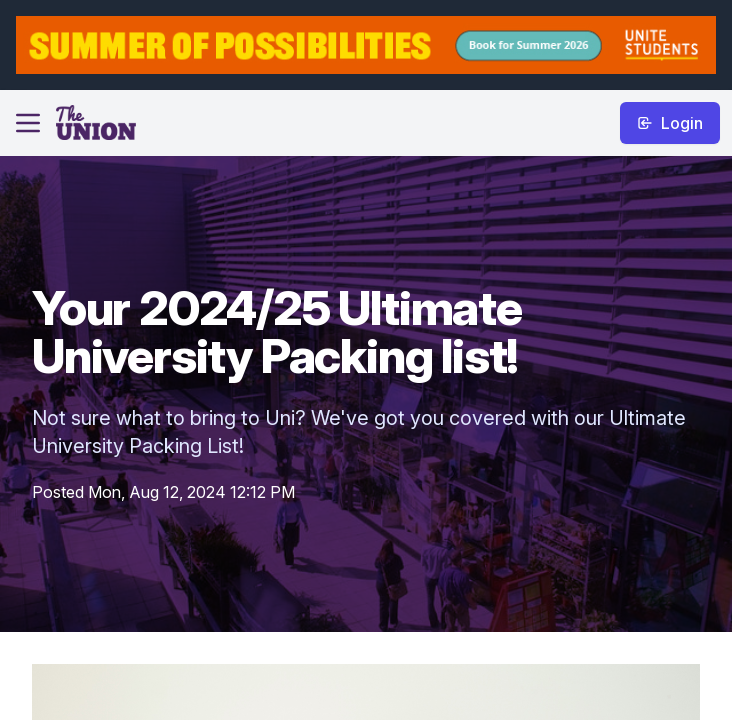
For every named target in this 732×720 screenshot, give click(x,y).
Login (670, 123)
